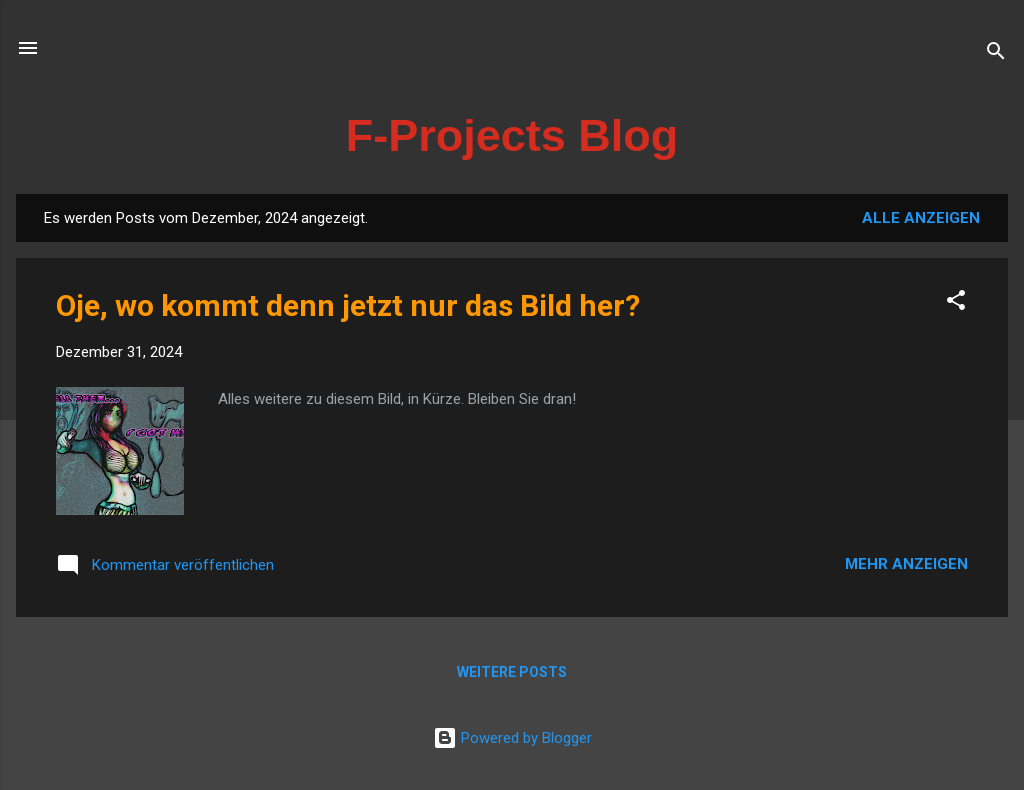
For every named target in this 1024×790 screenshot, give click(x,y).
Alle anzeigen (921, 218)
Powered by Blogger (512, 738)
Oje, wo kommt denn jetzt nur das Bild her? (348, 305)
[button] (956, 303)
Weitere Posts (512, 672)
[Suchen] (996, 54)
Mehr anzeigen (906, 564)
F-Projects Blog (512, 135)
